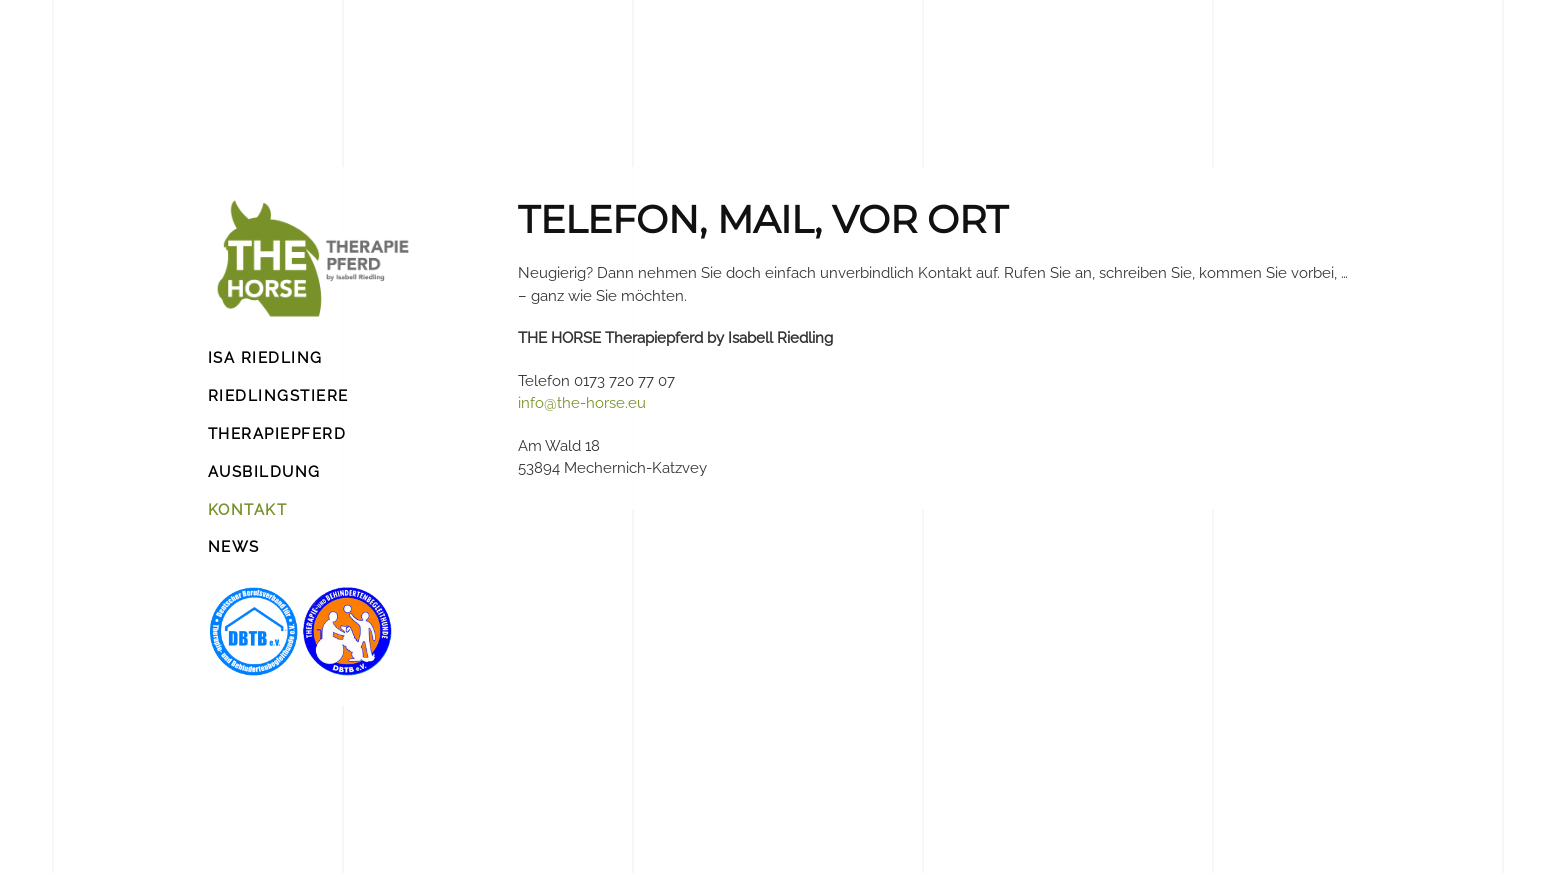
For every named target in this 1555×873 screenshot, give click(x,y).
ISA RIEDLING (265, 358)
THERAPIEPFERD (277, 434)
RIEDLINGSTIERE (278, 396)
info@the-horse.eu (582, 403)
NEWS (234, 547)
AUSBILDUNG (264, 472)
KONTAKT (248, 510)
